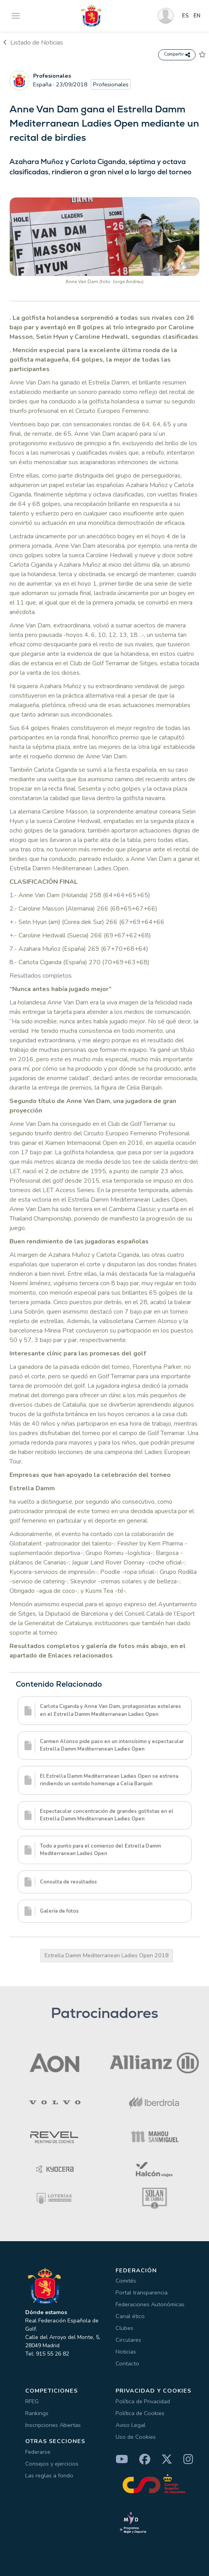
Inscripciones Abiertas (53, 2425)
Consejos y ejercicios (51, 2464)
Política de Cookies (140, 2413)
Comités (126, 2281)
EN (197, 15)
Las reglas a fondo (49, 2475)
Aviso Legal (131, 2425)
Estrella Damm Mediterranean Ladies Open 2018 (107, 1955)
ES (185, 15)
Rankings (37, 2413)
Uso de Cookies (136, 2437)
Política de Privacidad (143, 2401)
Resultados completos (40, 975)
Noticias (126, 2352)
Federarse (37, 2452)
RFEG (32, 2401)
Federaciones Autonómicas (150, 2304)
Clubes (124, 2328)
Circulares (128, 2340)
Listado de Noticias (33, 42)
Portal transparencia (142, 2292)
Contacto (127, 2363)
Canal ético (130, 2316)
